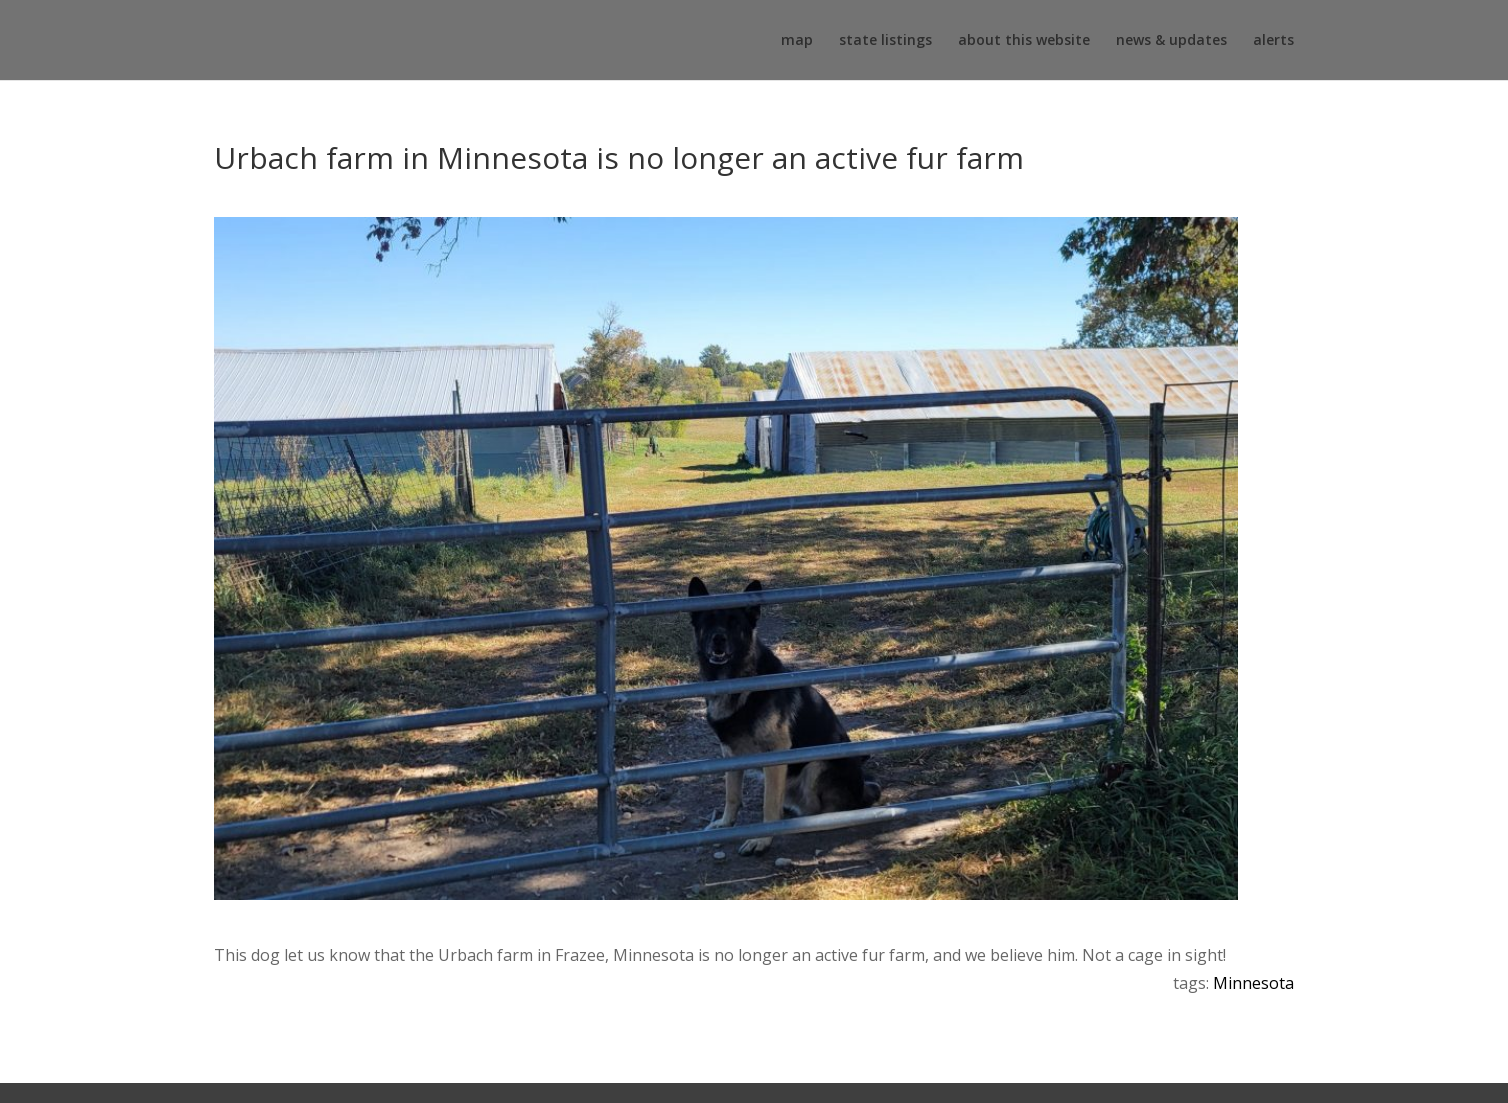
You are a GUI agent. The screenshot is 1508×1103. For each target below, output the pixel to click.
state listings (885, 41)
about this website (1024, 41)
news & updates (1171, 41)
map (797, 41)
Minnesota (1253, 983)
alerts (1273, 41)
